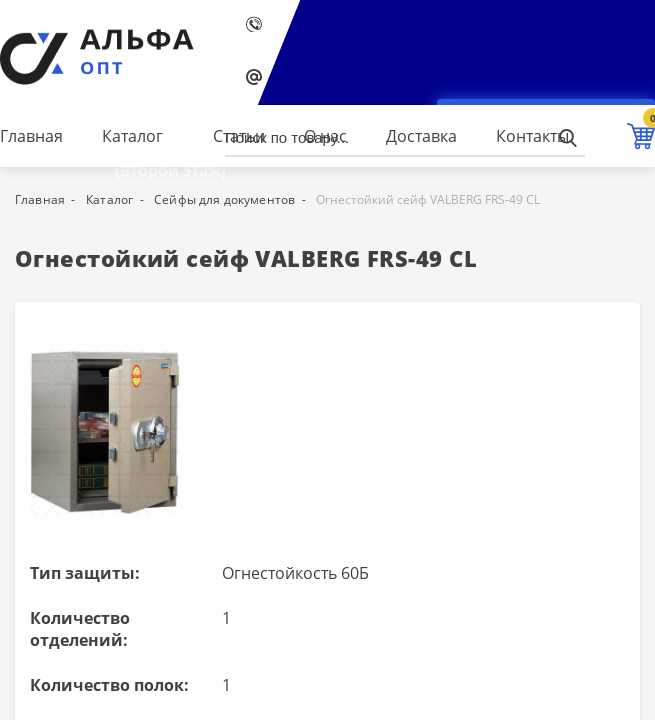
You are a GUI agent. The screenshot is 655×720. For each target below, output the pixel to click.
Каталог (132, 136)
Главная (31, 136)
